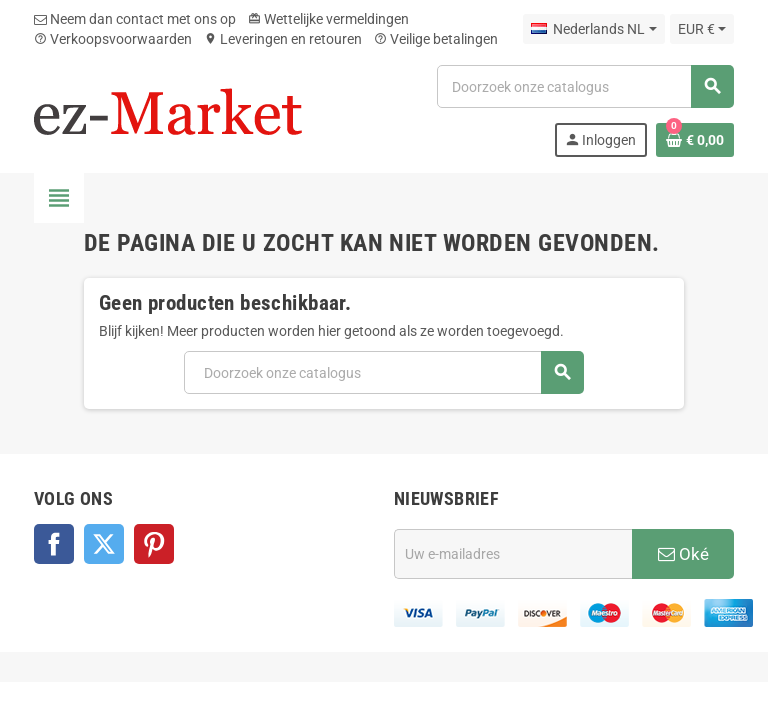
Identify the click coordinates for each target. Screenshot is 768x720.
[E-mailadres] (513, 554)
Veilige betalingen (436, 39)
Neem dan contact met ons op (135, 19)
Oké (683, 554)
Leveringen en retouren (283, 39)
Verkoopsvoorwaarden (113, 39)
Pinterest (154, 544)
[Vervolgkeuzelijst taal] (593, 29)
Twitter (104, 544)
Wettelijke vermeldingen (328, 19)
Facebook (54, 544)
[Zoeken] (585, 86)
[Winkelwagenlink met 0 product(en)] (695, 140)
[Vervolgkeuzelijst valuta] (702, 29)
